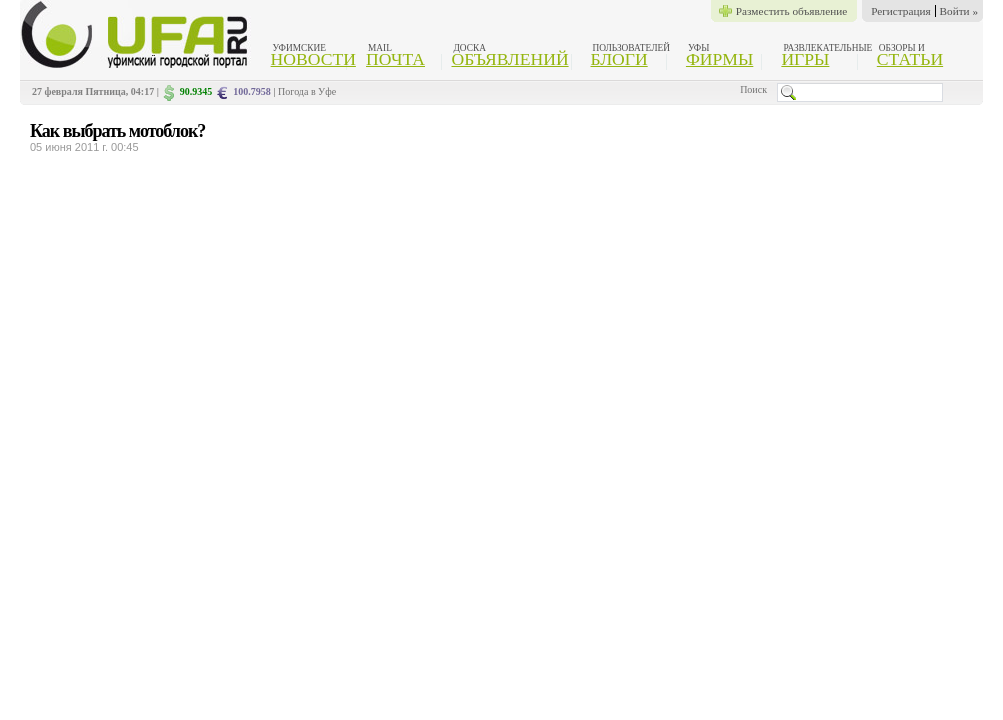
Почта (395, 59)
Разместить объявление (791, 11)
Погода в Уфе (307, 91)
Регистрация (900, 11)
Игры (805, 59)
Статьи (910, 59)
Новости (313, 59)
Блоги (619, 59)
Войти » (959, 11)
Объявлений (509, 59)
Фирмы (719, 59)
